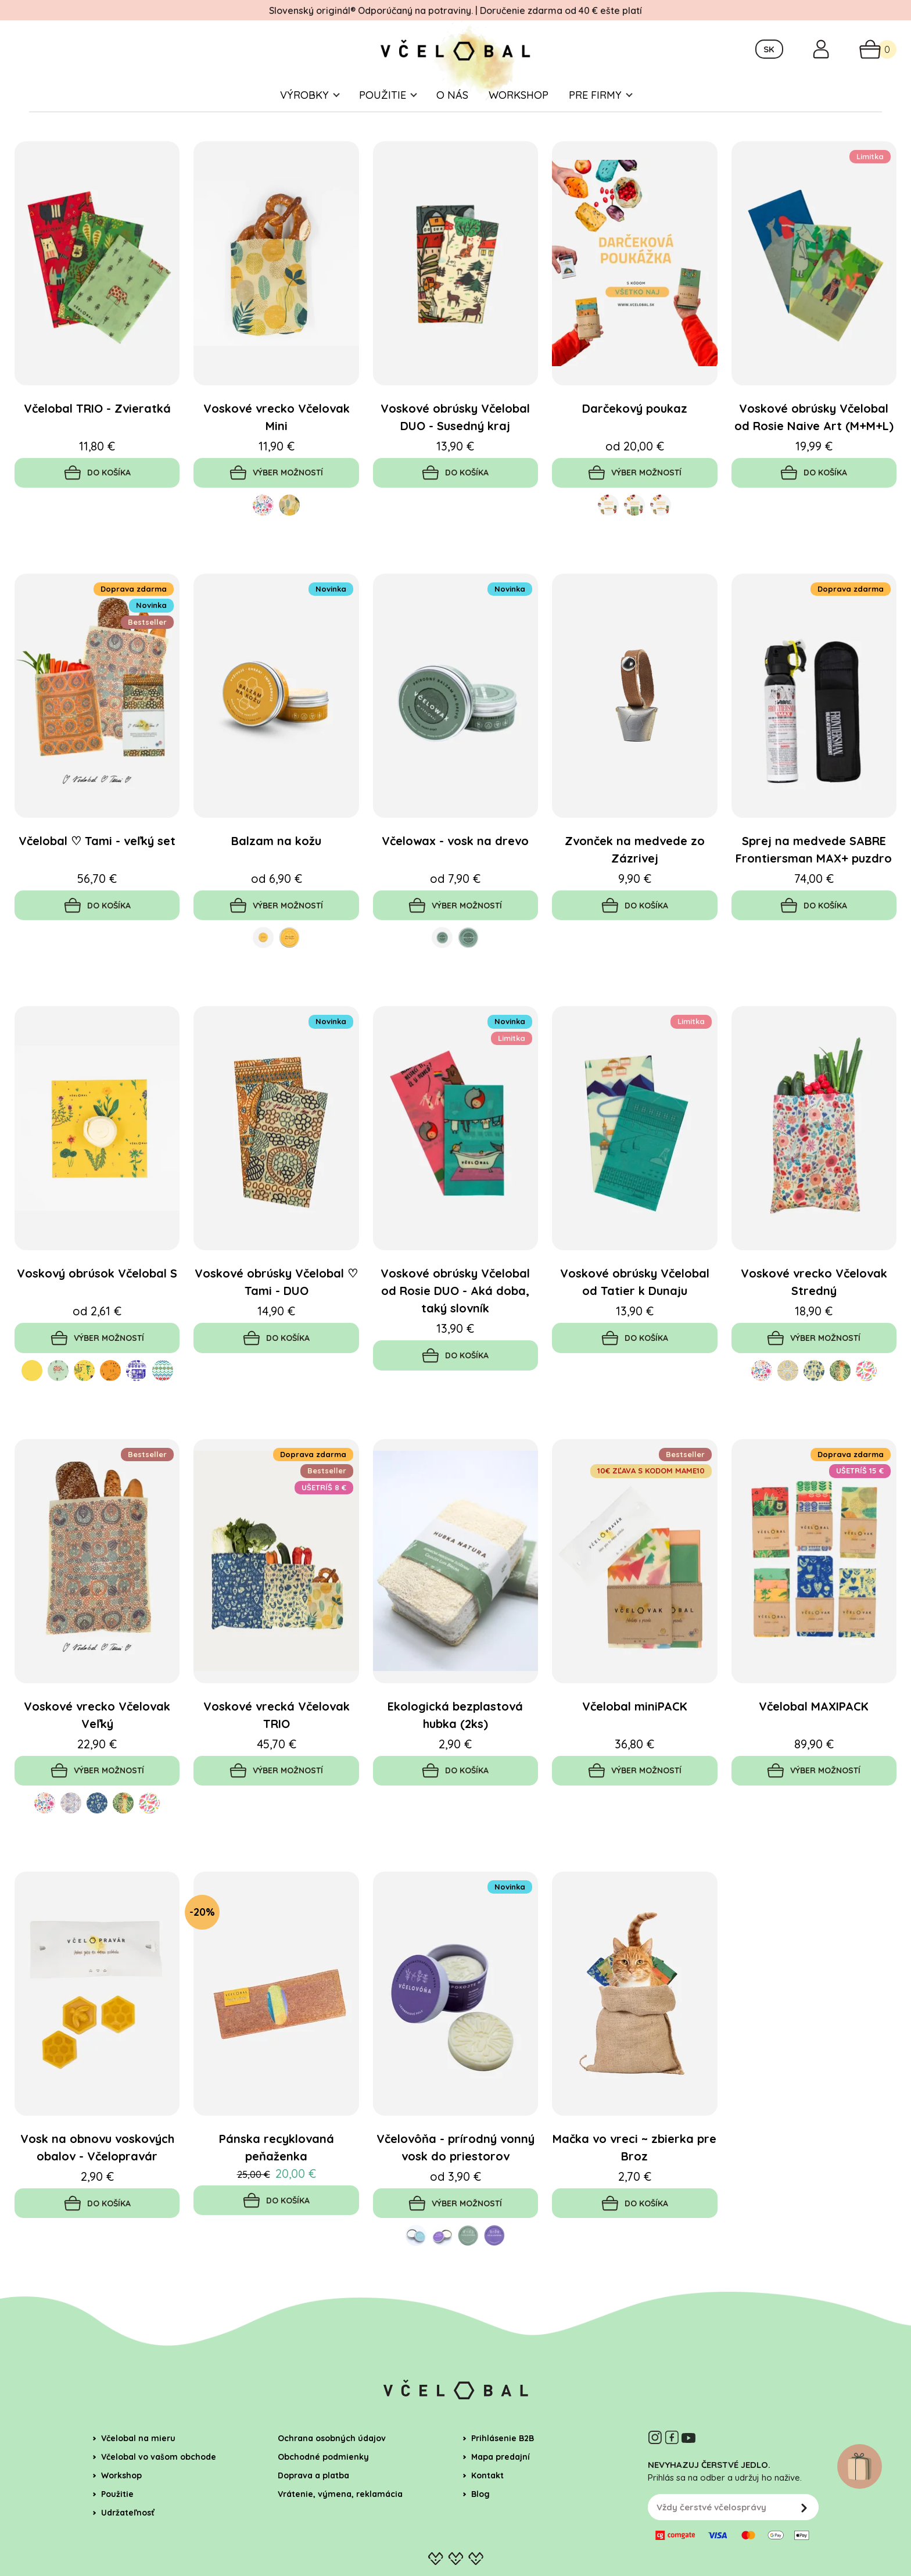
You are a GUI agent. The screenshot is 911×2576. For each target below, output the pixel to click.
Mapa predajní (500, 2491)
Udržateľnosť (128, 2547)
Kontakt (487, 2510)
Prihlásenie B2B (502, 2473)
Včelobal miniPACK (634, 1735)
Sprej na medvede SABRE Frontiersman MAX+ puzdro (814, 873)
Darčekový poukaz (634, 428)
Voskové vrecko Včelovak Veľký (97, 1744)
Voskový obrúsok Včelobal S (97, 1299)
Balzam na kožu (276, 864)
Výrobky (304, 114)
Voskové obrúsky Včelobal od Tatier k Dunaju (634, 1308)
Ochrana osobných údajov (332, 2473)
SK (768, 59)
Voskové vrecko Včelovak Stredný (814, 1308)
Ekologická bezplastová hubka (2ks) (455, 1744)
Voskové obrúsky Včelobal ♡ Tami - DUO (276, 1308)
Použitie (382, 114)
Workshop (518, 114)
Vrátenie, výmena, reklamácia (340, 2529)
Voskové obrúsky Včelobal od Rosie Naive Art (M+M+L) (814, 437)
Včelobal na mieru (138, 2473)
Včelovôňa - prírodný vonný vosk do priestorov (455, 2179)
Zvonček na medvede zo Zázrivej (635, 873)
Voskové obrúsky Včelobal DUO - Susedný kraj (455, 437)
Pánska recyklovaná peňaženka (276, 2179)
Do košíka (97, 494)
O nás (452, 114)
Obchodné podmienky (323, 2491)
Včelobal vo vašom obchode (158, 2491)
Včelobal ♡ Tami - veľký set (97, 864)
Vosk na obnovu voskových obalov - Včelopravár (97, 2179)
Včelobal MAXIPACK (814, 1735)
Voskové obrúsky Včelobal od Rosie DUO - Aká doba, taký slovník (455, 1316)
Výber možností (276, 494)
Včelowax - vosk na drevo (455, 864)
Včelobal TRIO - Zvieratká (97, 428)
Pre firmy (595, 114)
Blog (480, 2529)
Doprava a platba (313, 2510)
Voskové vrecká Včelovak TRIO (276, 1744)
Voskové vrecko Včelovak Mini (276, 437)
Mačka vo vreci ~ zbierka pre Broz (634, 2179)
